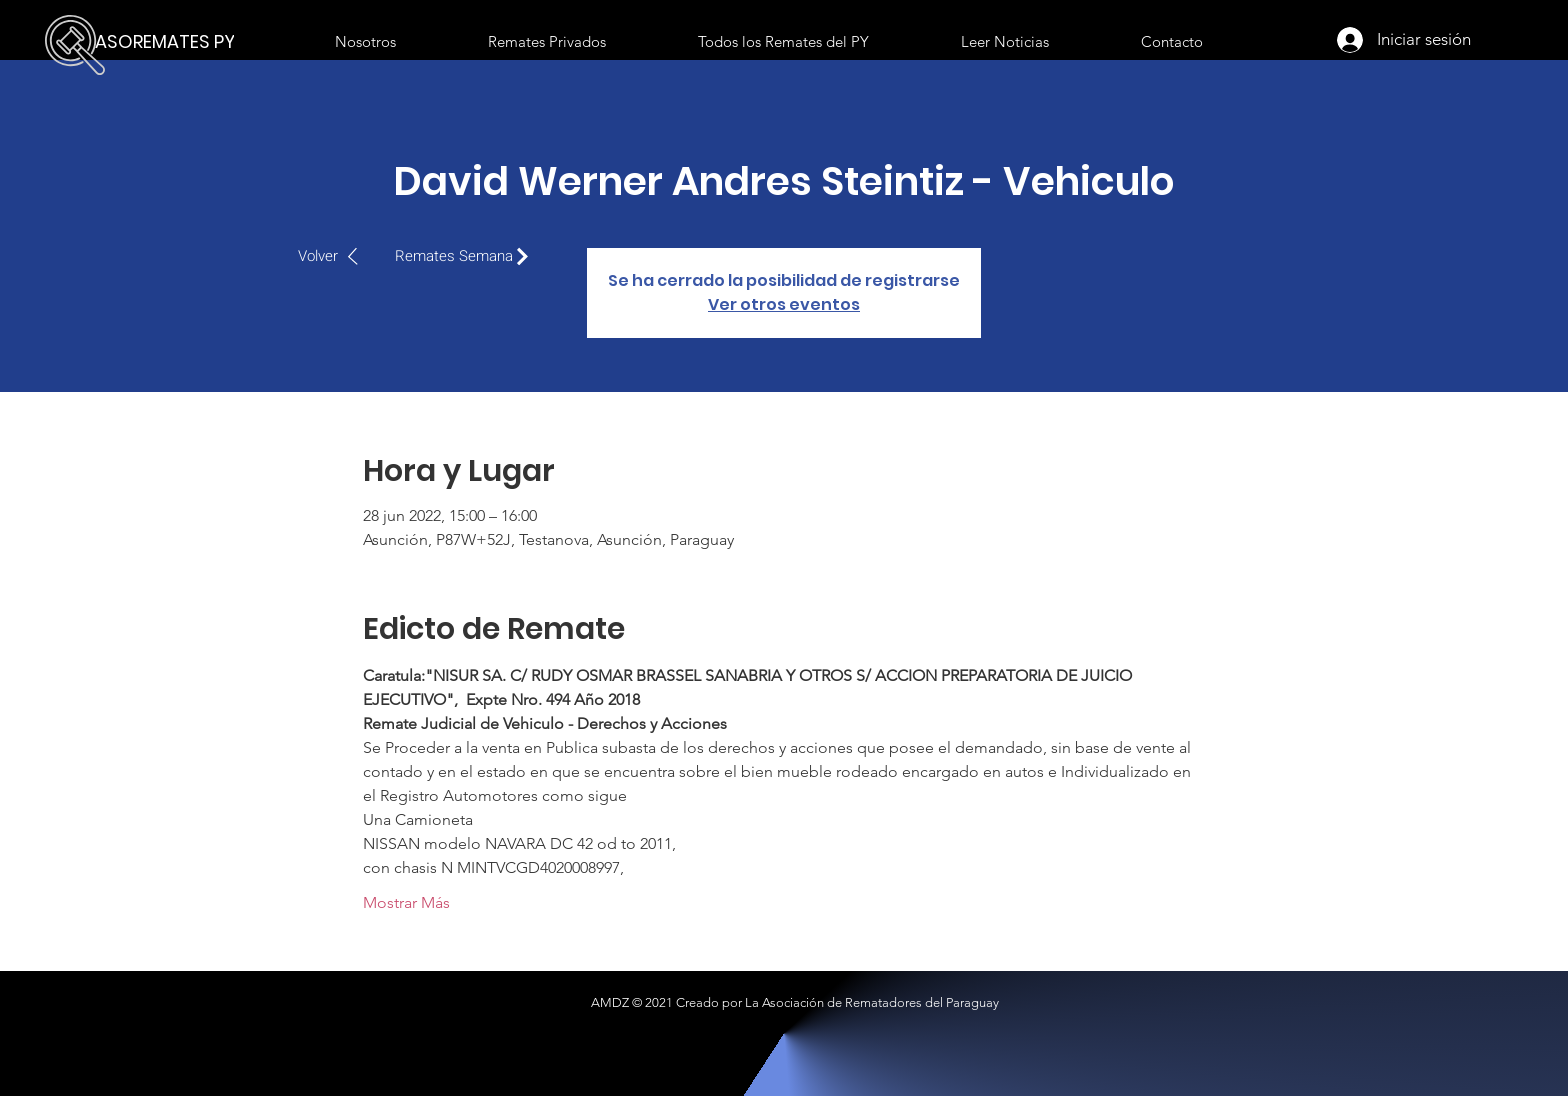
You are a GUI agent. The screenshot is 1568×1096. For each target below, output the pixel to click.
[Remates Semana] (467, 256)
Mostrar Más (406, 902)
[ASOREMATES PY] (170, 42)
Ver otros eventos (784, 304)
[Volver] (338, 256)
